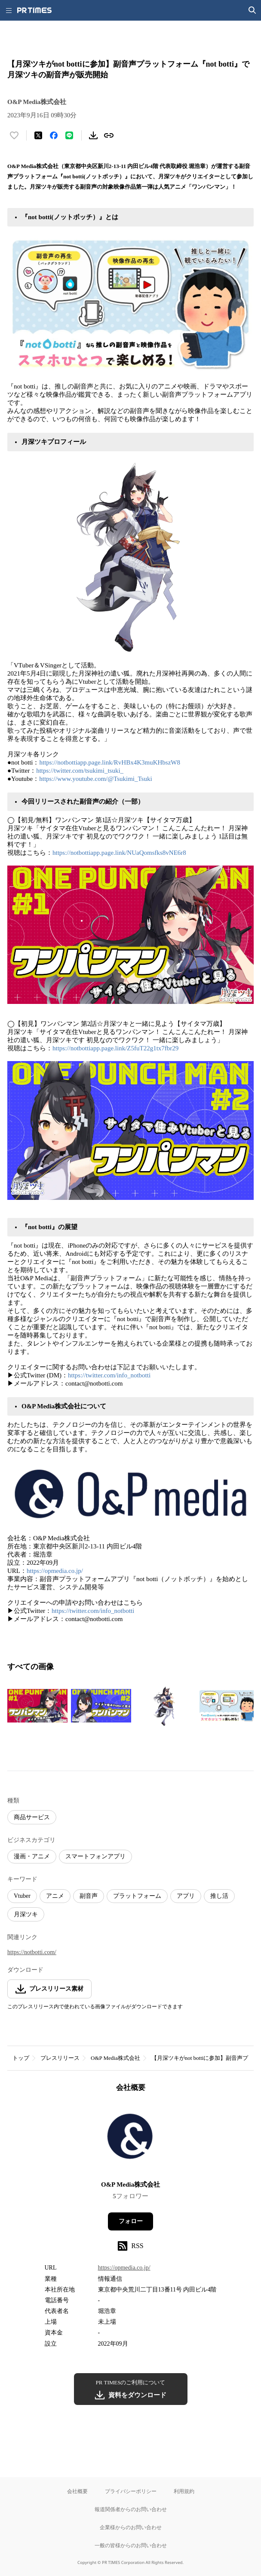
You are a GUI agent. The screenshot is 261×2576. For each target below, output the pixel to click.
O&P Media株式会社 (115, 2058)
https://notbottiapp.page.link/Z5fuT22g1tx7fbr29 (115, 1048)
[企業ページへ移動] (130, 2139)
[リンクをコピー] (109, 135)
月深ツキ (26, 1914)
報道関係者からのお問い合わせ (131, 2509)
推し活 (219, 1896)
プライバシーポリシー (131, 2491)
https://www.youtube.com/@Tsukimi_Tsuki (95, 778)
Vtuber (22, 1896)
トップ (20, 2058)
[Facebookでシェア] (54, 135)
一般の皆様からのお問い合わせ (131, 2545)
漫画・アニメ (32, 1856)
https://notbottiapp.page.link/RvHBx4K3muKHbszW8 (109, 762)
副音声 (89, 1896)
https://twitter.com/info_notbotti (109, 1375)
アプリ (186, 1896)
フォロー (131, 2221)
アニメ (55, 1896)
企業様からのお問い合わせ (131, 2527)
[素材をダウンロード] (93, 135)
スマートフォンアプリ (95, 1856)
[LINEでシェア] (69, 135)
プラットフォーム (137, 1896)
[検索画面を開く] (252, 10)
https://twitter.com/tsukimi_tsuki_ (79, 770)
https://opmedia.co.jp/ (55, 1570)
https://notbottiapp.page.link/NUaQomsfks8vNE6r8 (119, 852)
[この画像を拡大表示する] (37, 1706)
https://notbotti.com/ (31, 1952)
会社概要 (77, 2491)
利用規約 (184, 2491)
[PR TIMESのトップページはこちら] (34, 10)
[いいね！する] (14, 135)
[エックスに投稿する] (38, 135)
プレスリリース (60, 2058)
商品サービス (32, 1817)
